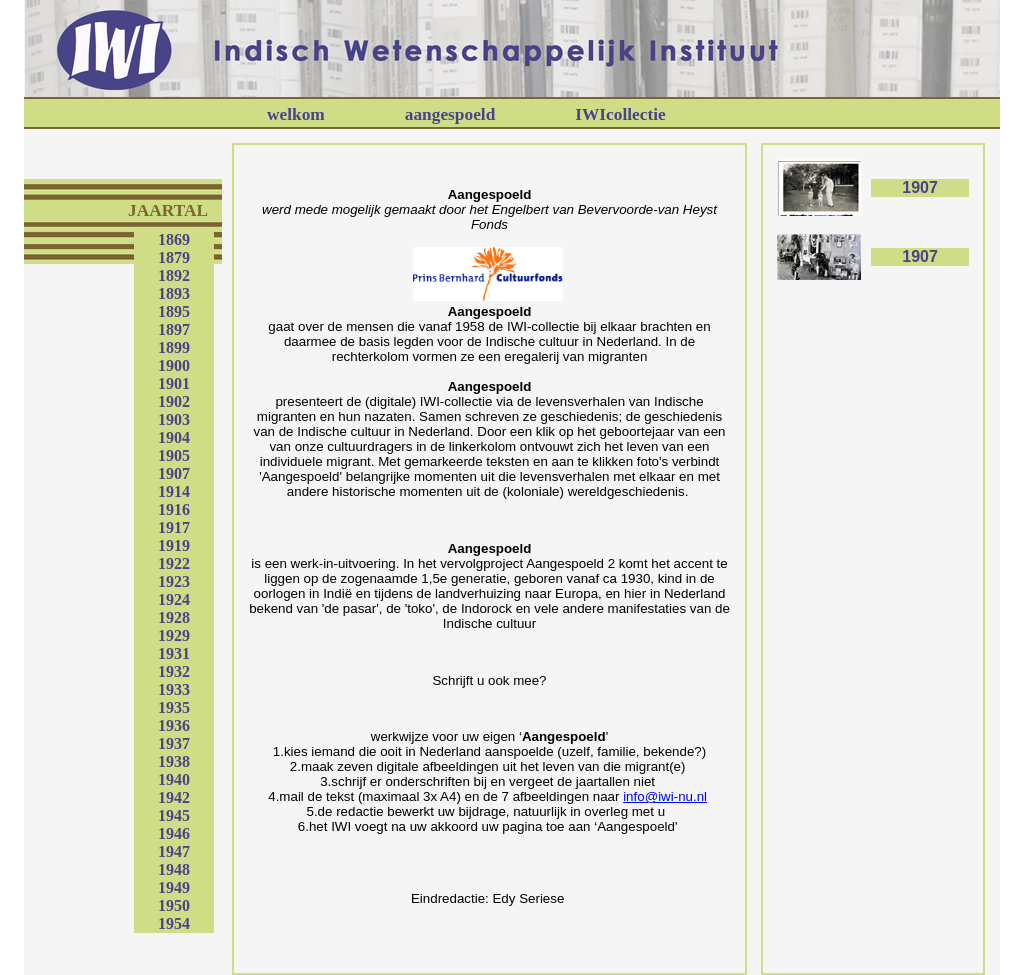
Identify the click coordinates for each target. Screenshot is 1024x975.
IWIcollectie (620, 114)
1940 (174, 779)
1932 (174, 671)
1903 (174, 419)
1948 (174, 869)
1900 (174, 365)
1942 (174, 797)
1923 (174, 581)
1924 (174, 599)
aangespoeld (450, 114)
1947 (174, 851)
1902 (174, 401)
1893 (174, 293)
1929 (174, 635)
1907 (174, 473)
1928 (174, 617)
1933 (174, 689)
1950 (174, 905)
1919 (174, 545)
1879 (174, 257)
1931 (174, 653)
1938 (174, 761)
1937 (174, 743)
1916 (174, 509)
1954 (174, 923)
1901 (174, 383)
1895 (174, 311)
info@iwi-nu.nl (665, 796)
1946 (174, 833)
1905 (174, 455)
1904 (174, 437)
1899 (174, 347)
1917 (174, 527)
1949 (174, 887)
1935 (174, 707)
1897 (174, 329)
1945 (174, 815)
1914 (174, 491)
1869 (174, 239)
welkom (296, 114)
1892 (174, 275)
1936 (174, 725)
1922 (174, 563)
